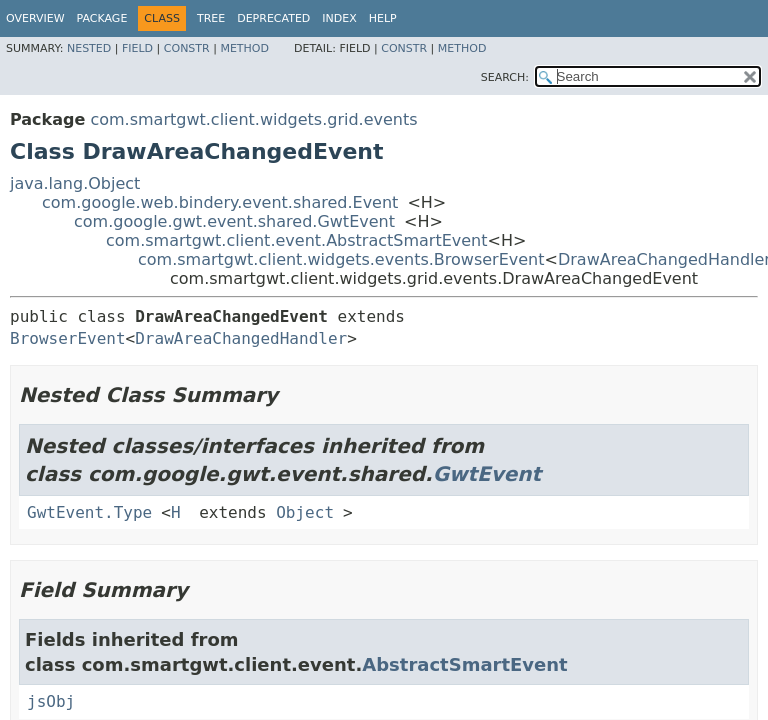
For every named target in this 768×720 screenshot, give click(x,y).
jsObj (51, 701)
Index (339, 18)
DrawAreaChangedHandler (241, 338)
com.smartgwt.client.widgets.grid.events (253, 119)
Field (137, 48)
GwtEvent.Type (89, 512)
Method (244, 48)
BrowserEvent (68, 338)
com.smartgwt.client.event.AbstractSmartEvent (297, 240)
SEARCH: (505, 77)
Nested (89, 48)
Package (102, 18)
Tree (211, 18)
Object (305, 512)
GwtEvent (487, 474)
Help (383, 18)
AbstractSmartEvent (464, 664)
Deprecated (273, 18)
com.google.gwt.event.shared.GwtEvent (234, 221)
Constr (187, 48)
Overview (35, 18)
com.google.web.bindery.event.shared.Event (220, 202)
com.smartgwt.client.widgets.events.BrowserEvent (341, 259)
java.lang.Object (75, 183)
